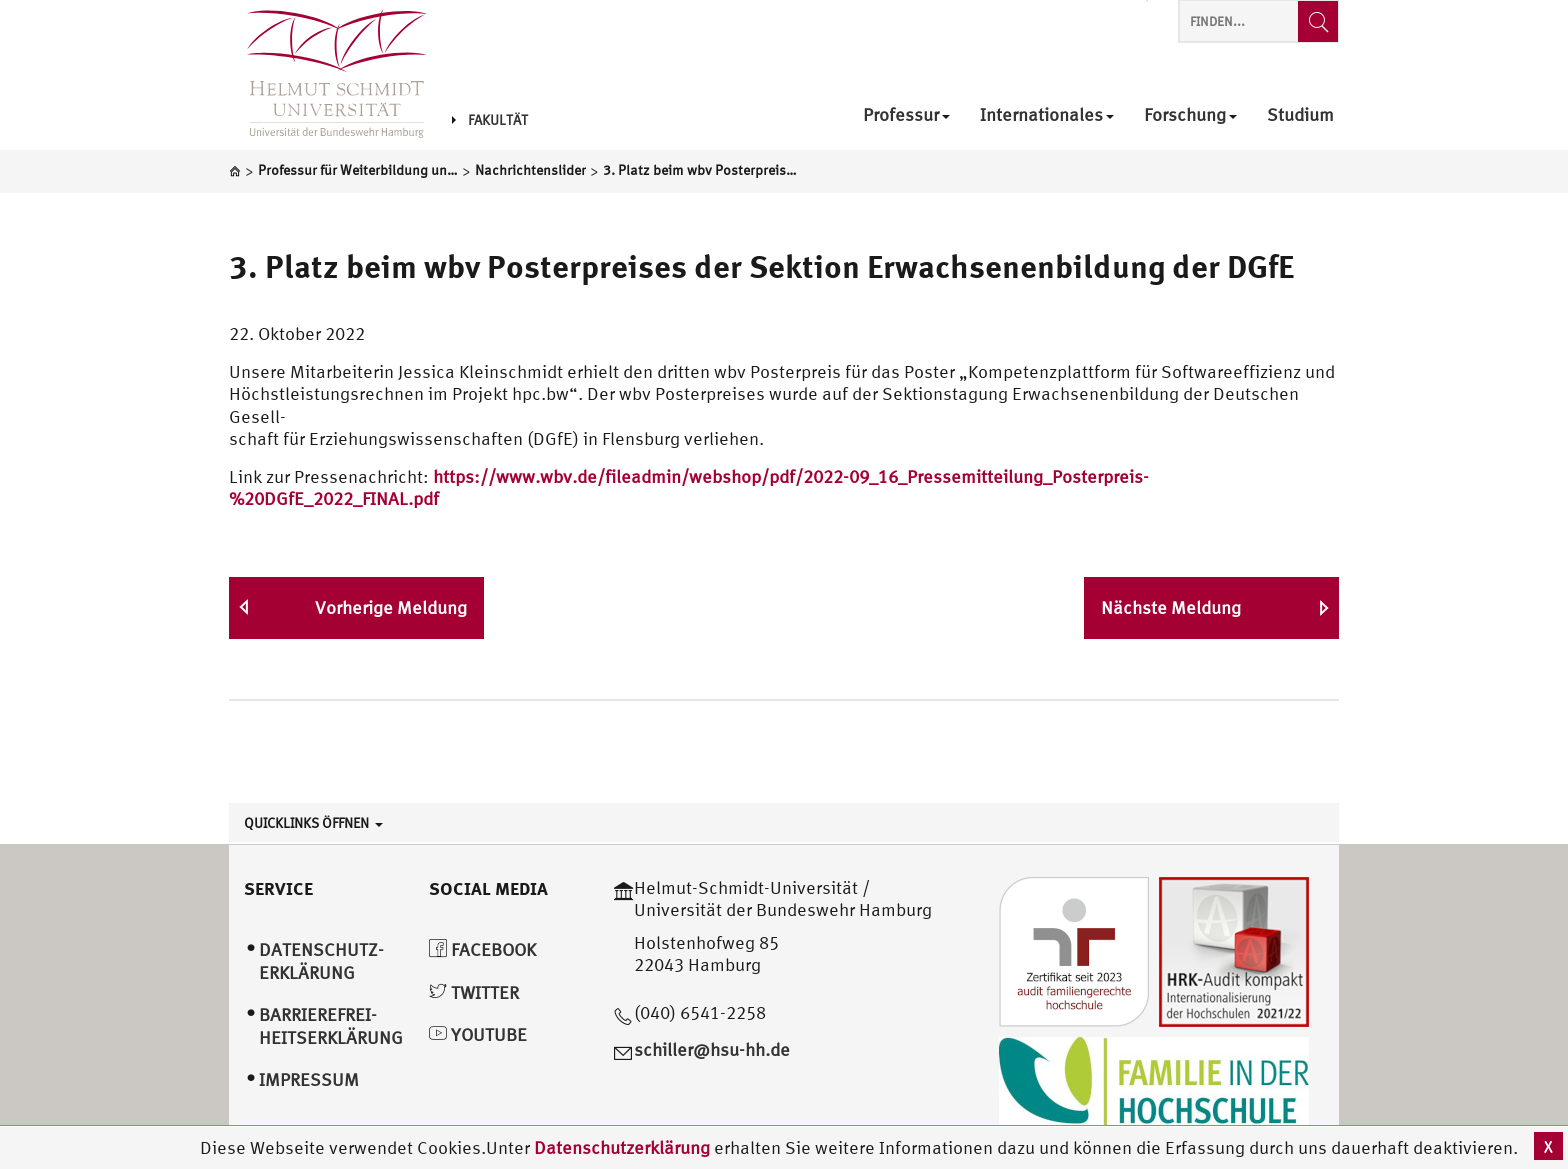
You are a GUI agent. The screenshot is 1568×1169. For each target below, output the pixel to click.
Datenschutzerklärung (622, 1147)
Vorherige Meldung (391, 607)
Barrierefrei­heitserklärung (331, 1026)
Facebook (482, 949)
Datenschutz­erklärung (321, 961)
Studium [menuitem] (1300, 115)
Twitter (474, 992)
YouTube (478, 1034)
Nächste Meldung (1171, 607)
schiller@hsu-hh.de (712, 1049)
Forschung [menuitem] (1190, 115)
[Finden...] (1318, 21)
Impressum (309, 1079)
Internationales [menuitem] (1047, 115)
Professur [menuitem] (906, 115)
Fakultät (490, 120)
